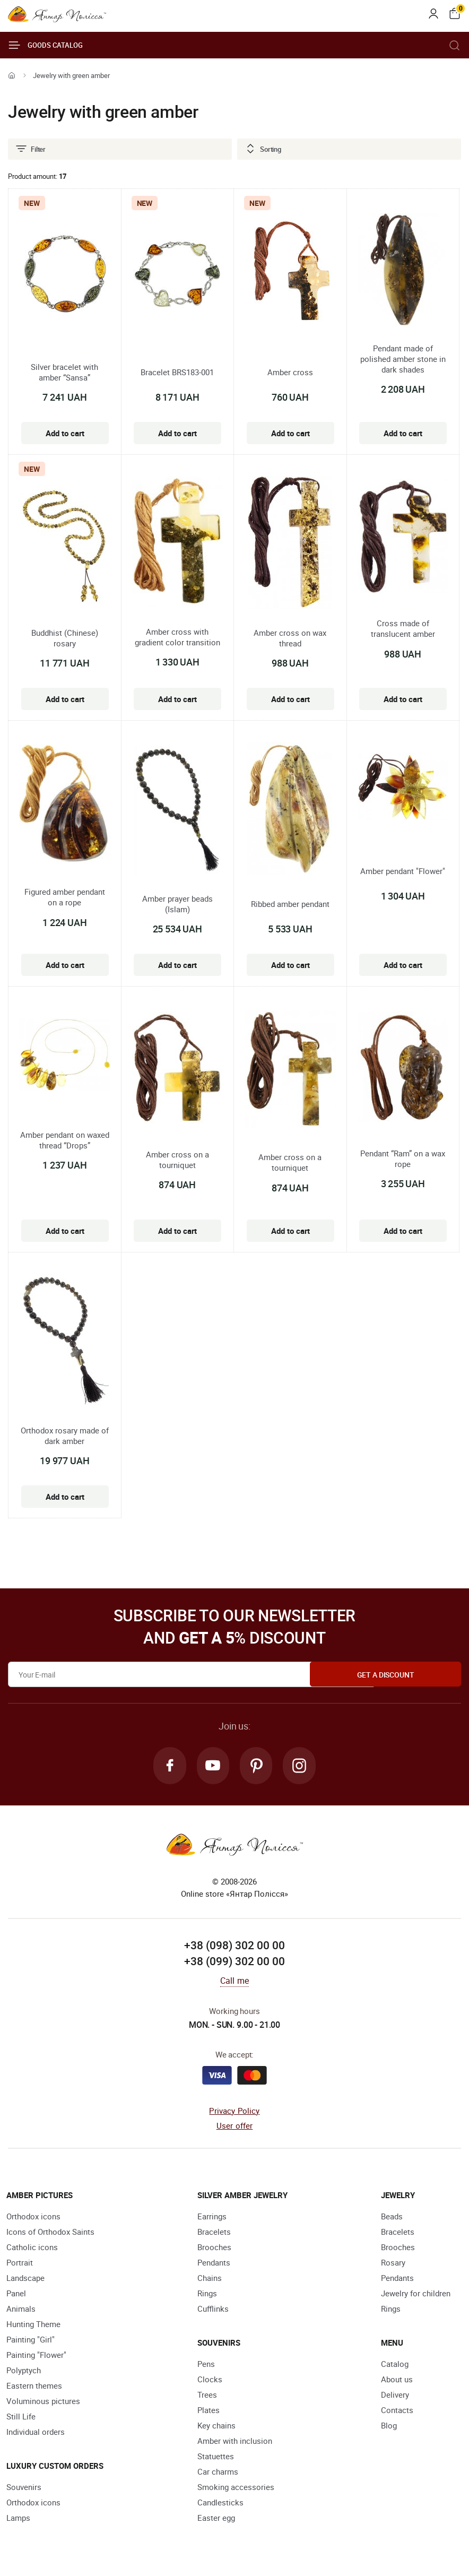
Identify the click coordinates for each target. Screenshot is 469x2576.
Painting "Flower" (36, 2355)
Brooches (214, 2248)
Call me (234, 1981)
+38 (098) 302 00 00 (234, 1946)
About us (397, 2380)
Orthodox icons (33, 2217)
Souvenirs (23, 2488)
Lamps (18, 2518)
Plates (208, 2411)
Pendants (213, 2263)
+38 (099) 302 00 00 (234, 1962)
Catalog (395, 2364)
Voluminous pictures (43, 2402)
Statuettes (215, 2457)
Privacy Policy (234, 2111)
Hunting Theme (33, 2325)
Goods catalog (45, 45)
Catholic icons (32, 2248)
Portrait (19, 2263)
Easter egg (216, 2518)
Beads (392, 2217)
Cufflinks (213, 2309)
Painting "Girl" (30, 2340)
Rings (207, 2294)
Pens (206, 2364)
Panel (16, 2294)
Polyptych (23, 2371)
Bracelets (214, 2232)
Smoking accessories (235, 2488)
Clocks (209, 2380)
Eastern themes (34, 2386)
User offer (234, 2127)
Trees (207, 2395)
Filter (30, 149)
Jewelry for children (415, 2294)
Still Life (21, 2417)
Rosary (393, 2263)
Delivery (395, 2395)
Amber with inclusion (234, 2441)
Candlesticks (220, 2503)
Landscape (25, 2279)
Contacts (397, 2411)
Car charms (217, 2472)
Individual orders (35, 2432)
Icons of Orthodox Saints (50, 2232)
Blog (389, 2426)
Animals (21, 2309)
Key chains (216, 2426)
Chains (209, 2279)
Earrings (212, 2217)
